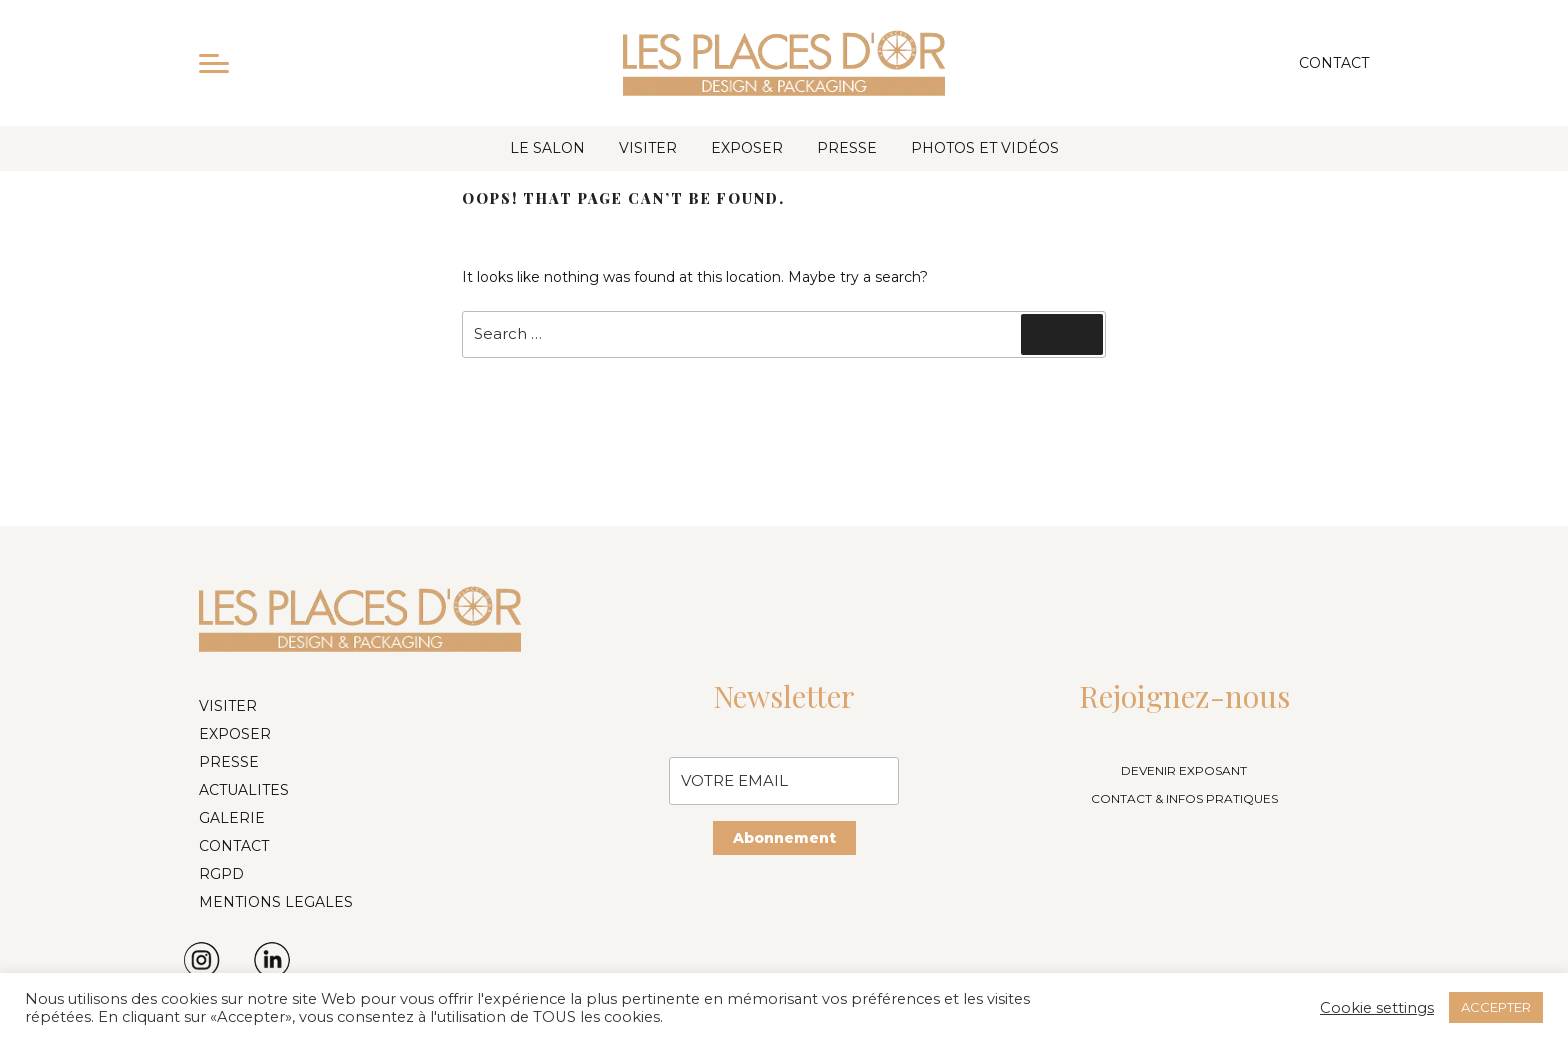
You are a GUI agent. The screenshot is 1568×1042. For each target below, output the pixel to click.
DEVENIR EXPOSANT (1184, 770)
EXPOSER (747, 148)
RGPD (221, 874)
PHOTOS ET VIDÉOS (985, 148)
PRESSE (847, 148)
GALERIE (232, 818)
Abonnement (784, 838)
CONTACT (234, 846)
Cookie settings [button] (1377, 1008)
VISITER (648, 148)
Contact (1334, 63)
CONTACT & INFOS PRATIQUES (1184, 798)
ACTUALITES (244, 790)
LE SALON (547, 148)
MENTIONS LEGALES (276, 902)
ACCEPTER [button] (1496, 1007)
